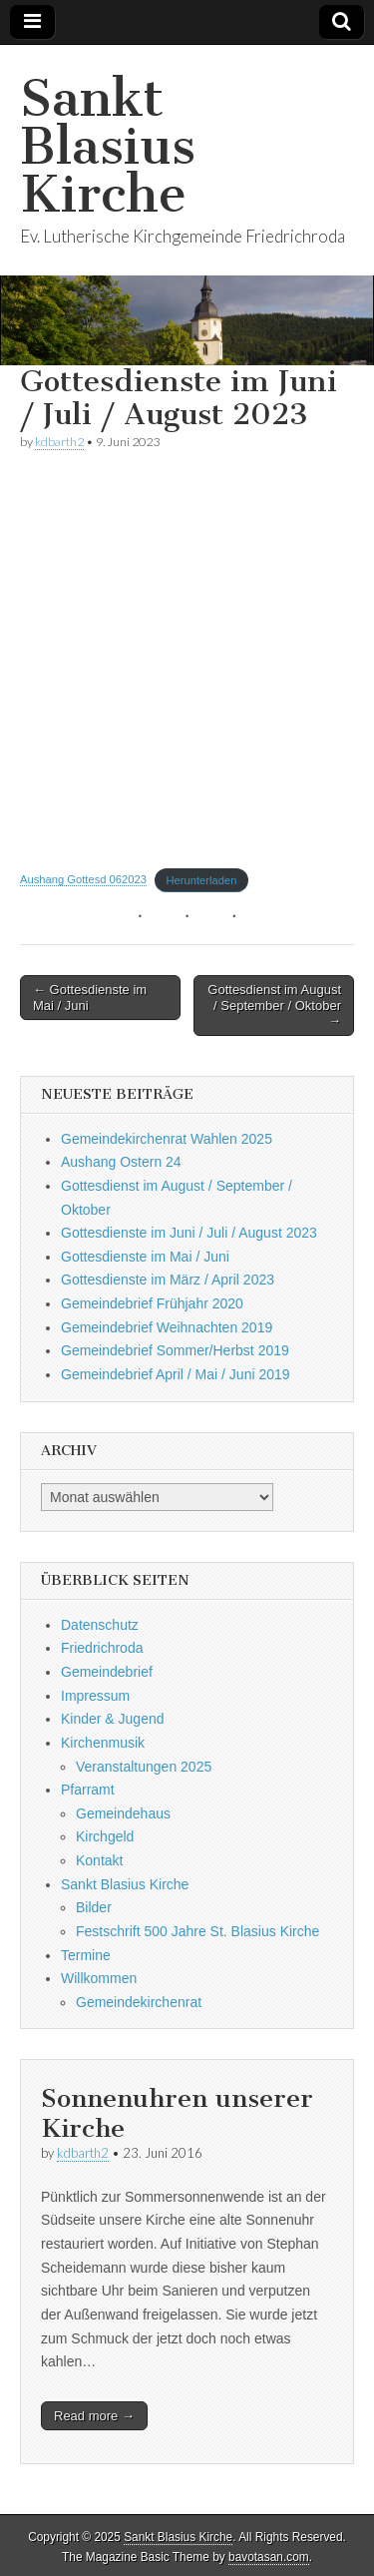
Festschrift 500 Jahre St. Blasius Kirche (197, 1931)
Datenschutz (100, 1625)
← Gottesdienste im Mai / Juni (90, 997)
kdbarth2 (59, 441)
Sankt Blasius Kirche (107, 146)
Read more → (94, 2415)
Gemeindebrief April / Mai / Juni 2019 (175, 1374)
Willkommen (99, 1978)
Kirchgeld (105, 1836)
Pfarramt (88, 1790)
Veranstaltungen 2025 (143, 1767)
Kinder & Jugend (113, 1719)
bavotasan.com (268, 2557)
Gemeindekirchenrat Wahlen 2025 (166, 1139)
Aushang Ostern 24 (121, 1162)
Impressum (95, 1696)
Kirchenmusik (103, 1743)
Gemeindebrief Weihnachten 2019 (166, 1327)
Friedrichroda (102, 1648)
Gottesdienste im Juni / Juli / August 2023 (189, 1233)
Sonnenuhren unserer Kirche (177, 2113)
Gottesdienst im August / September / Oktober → (274, 1005)
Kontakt (99, 1860)
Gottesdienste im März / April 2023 (167, 1280)
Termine (86, 1955)
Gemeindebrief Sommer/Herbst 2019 (175, 1350)
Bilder (94, 1907)
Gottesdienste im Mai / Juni (145, 1257)
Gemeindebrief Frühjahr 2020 (152, 1303)
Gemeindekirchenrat (138, 2002)
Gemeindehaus (123, 1813)
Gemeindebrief (107, 1672)
